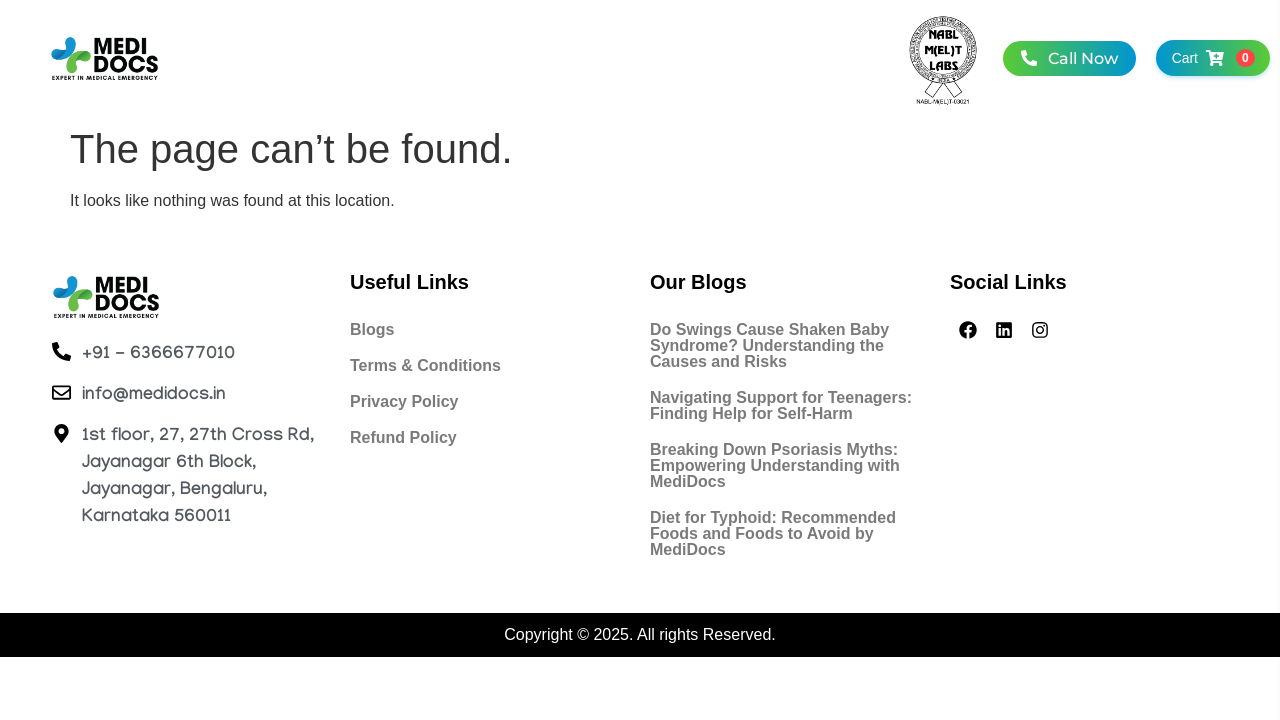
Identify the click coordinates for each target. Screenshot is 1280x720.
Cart (1207, 58)
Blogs (372, 329)
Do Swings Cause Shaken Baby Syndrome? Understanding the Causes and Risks (769, 345)
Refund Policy (403, 437)
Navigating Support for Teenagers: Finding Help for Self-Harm (781, 405)
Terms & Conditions (425, 365)
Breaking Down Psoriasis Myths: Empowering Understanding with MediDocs (775, 465)
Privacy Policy (404, 401)
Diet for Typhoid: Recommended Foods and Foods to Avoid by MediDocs (773, 533)
